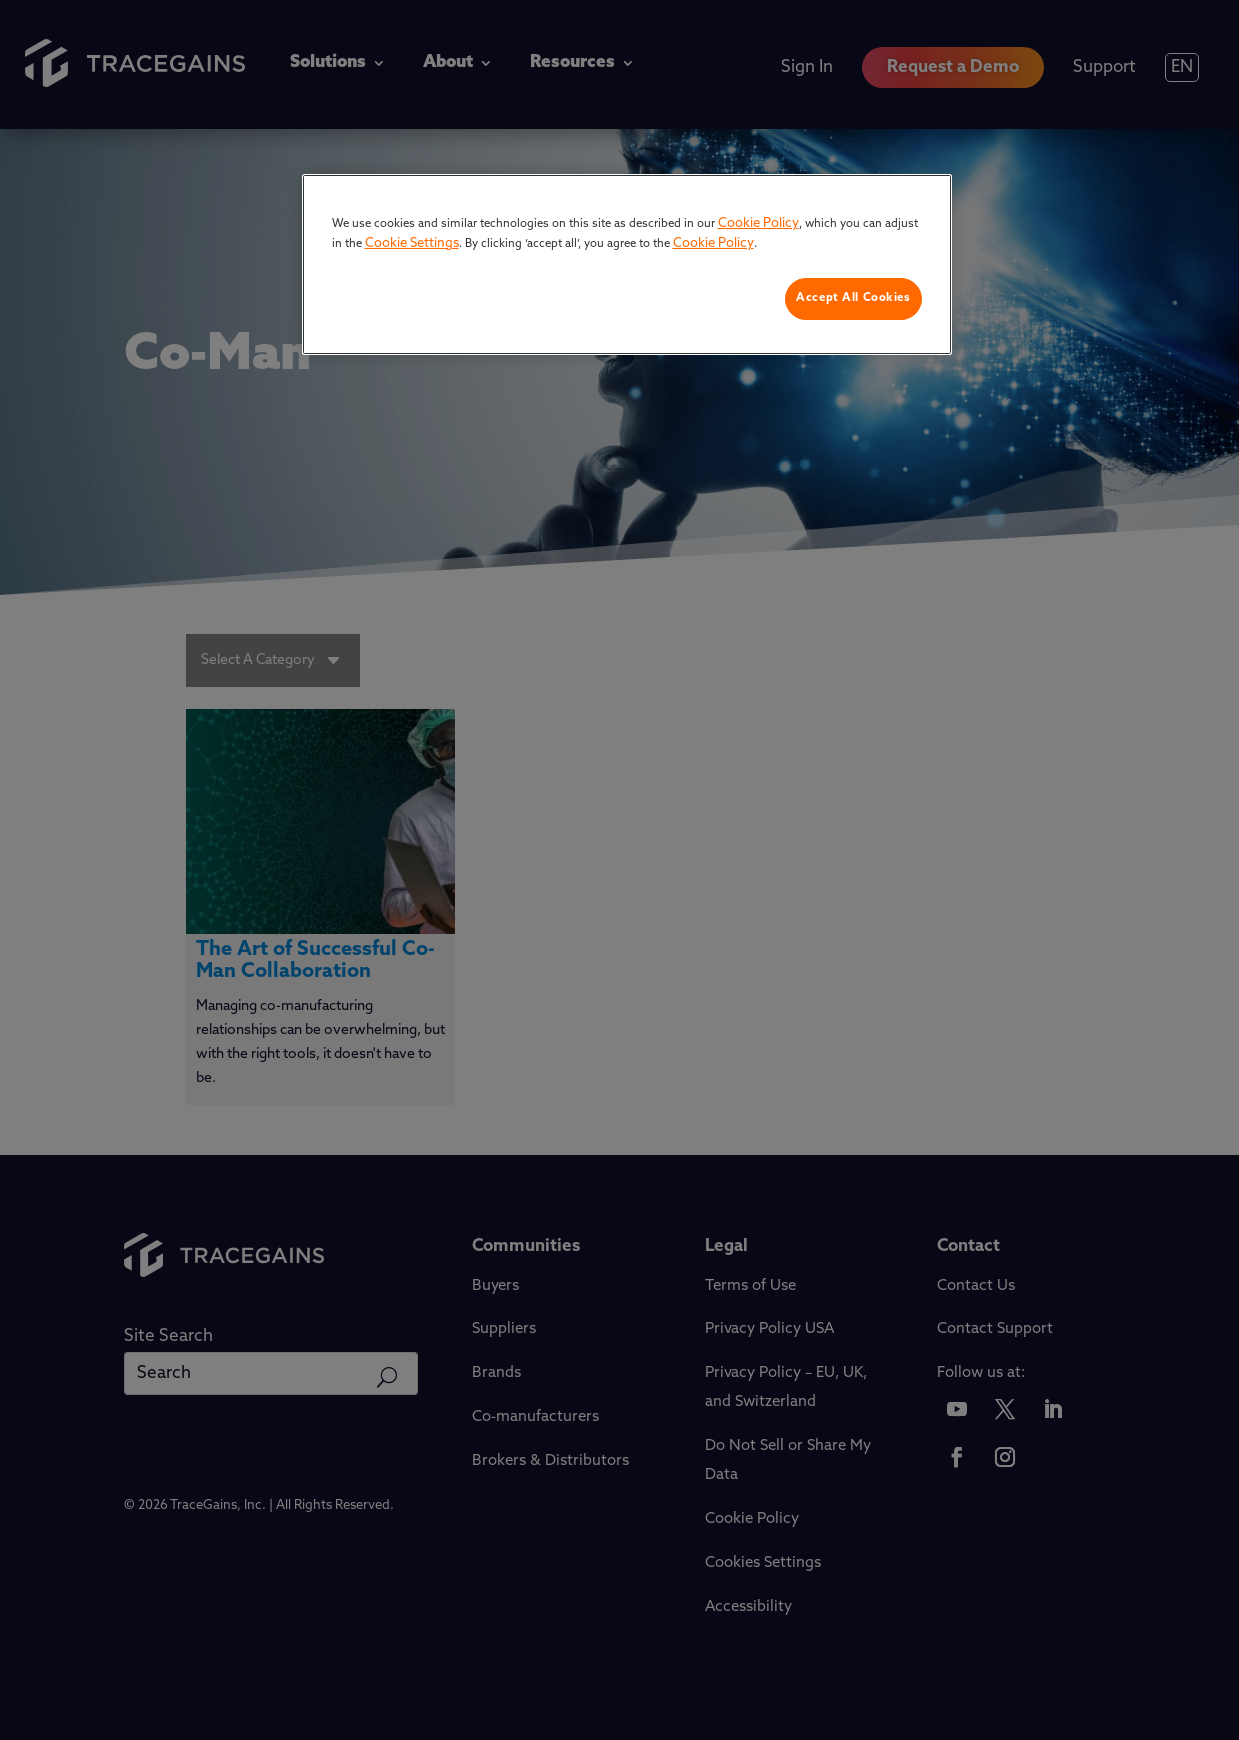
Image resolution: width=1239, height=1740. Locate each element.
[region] (627, 264)
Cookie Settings (412, 243)
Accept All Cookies (853, 298)
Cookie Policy (758, 223)
